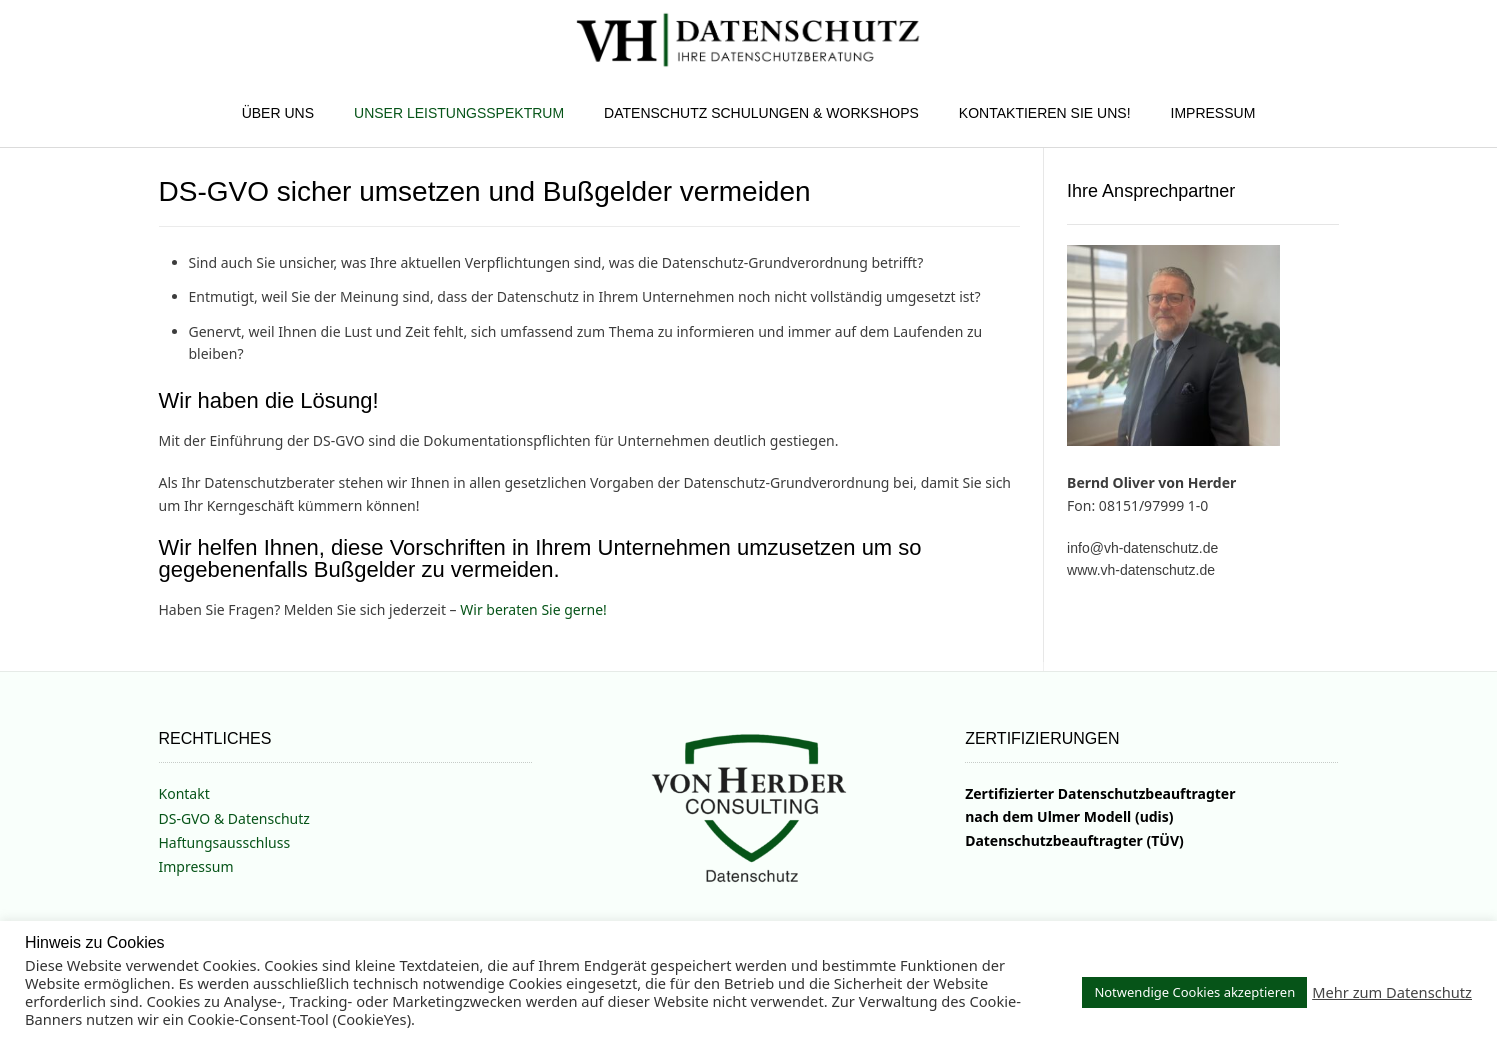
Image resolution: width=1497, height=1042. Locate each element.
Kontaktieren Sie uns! (1045, 113)
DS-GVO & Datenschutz (234, 818)
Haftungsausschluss (225, 842)
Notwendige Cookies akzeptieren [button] (1194, 992)
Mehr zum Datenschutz (1392, 992)
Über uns (278, 113)
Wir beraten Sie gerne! (533, 609)
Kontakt (184, 793)
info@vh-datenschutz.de (1142, 548)
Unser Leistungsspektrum (459, 113)
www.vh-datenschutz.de (1141, 570)
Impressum (1213, 113)
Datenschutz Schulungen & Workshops (761, 113)
